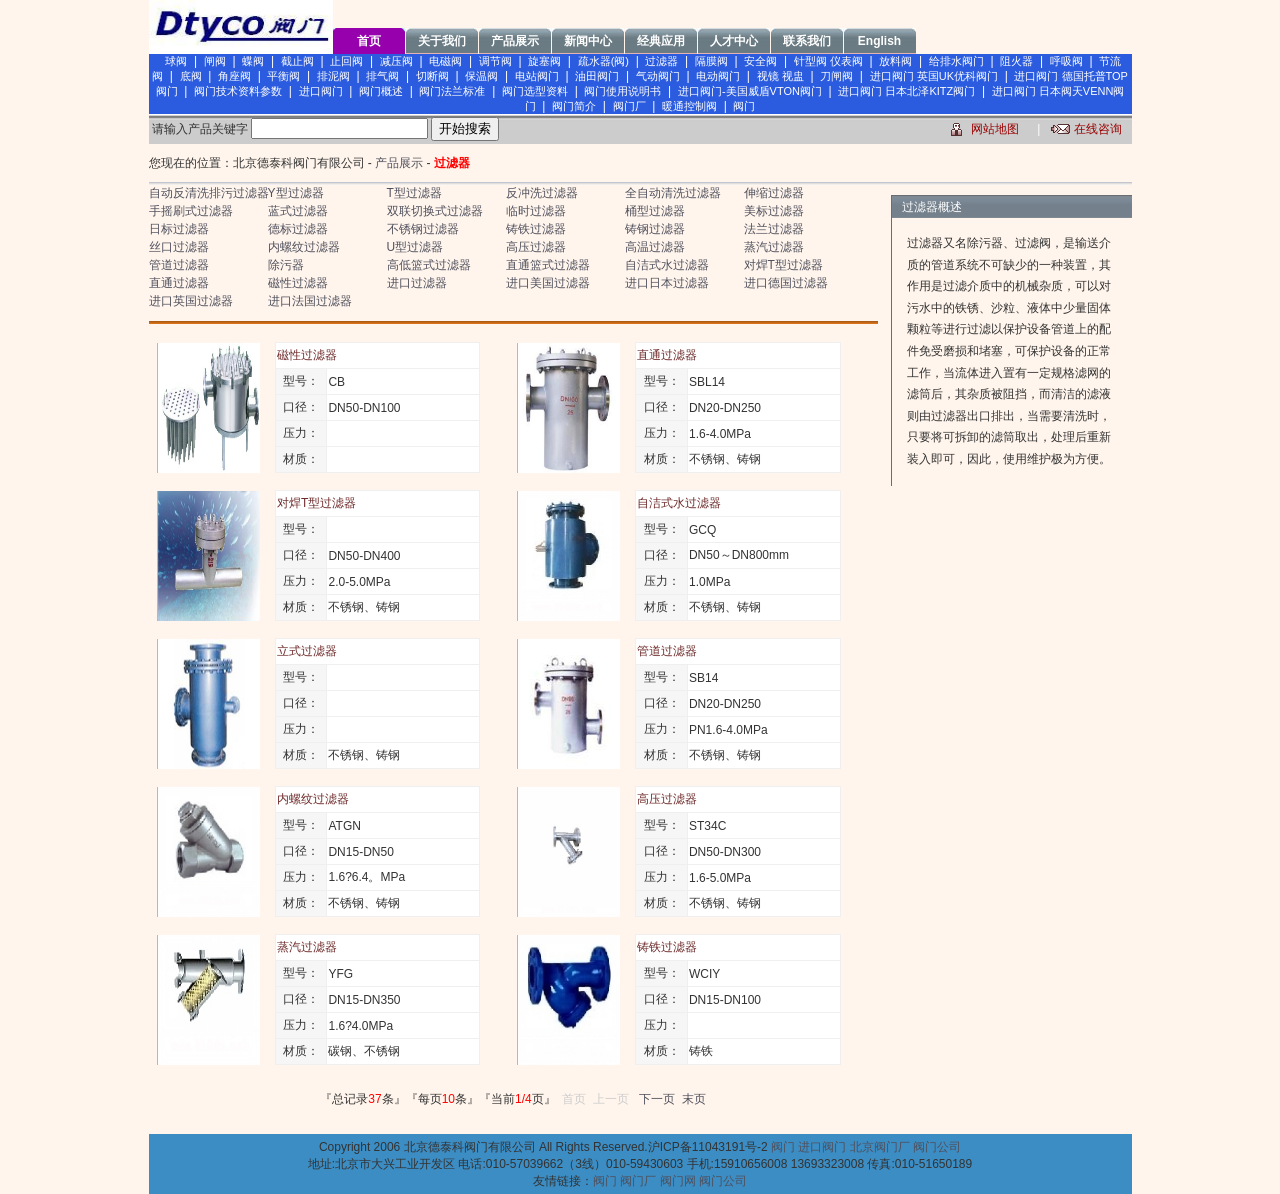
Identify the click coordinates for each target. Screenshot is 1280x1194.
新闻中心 (588, 41)
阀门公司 (937, 1147)
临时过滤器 (536, 211)
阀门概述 (381, 91)
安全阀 (760, 61)
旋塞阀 (544, 61)
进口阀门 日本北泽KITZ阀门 (906, 91)
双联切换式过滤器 (435, 211)
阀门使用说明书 (622, 91)
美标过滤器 (774, 211)
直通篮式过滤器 (548, 265)
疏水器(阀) (603, 61)
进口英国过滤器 (191, 301)
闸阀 (215, 61)
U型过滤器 (415, 247)
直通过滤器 (179, 283)
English (879, 41)
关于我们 (442, 41)
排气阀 (382, 76)
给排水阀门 (956, 61)
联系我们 (807, 41)
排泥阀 (333, 76)
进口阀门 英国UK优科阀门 (934, 76)
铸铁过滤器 (536, 229)
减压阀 (396, 61)
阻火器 (1016, 61)
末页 (694, 1099)
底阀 (191, 76)
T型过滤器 (414, 193)
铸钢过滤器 (655, 229)
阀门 (744, 106)
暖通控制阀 (689, 106)
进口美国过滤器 (548, 283)
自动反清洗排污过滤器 (209, 193)
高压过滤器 (536, 247)
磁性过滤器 (298, 283)
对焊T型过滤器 (783, 265)
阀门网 (678, 1181)
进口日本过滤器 (667, 283)
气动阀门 (658, 76)
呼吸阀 (1066, 61)
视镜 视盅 (780, 76)
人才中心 (734, 41)
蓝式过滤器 (298, 211)
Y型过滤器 (296, 193)
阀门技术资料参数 (238, 91)
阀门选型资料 (535, 91)
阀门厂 (629, 106)
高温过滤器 (655, 247)
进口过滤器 (417, 283)
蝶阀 (253, 61)
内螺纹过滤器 (304, 247)
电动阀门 (718, 76)
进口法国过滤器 (310, 301)
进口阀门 (321, 91)
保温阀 (481, 76)
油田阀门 (597, 76)
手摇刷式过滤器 (191, 211)
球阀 (176, 61)
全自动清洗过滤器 (673, 193)
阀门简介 (574, 106)
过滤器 (661, 61)
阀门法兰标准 (452, 91)
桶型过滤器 (655, 211)
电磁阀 (445, 61)
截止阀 (297, 61)
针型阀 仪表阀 (828, 61)
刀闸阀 (836, 76)
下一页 (657, 1099)
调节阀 (495, 61)
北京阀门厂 (880, 1147)
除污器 (286, 265)
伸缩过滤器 (774, 193)
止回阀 (346, 61)
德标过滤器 (298, 229)
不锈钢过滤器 (423, 229)
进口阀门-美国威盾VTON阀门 (750, 91)
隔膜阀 (711, 61)
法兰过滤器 (774, 229)
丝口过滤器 (179, 247)
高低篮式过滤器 (429, 265)
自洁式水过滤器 (667, 265)
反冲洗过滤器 (542, 193)
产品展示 (515, 41)
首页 (369, 41)
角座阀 (234, 76)
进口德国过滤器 (786, 283)
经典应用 (661, 41)
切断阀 (432, 76)
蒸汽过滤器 (774, 247)
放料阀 (895, 61)
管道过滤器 (179, 265)
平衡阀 (283, 76)
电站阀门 (537, 76)
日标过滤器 (179, 229)
